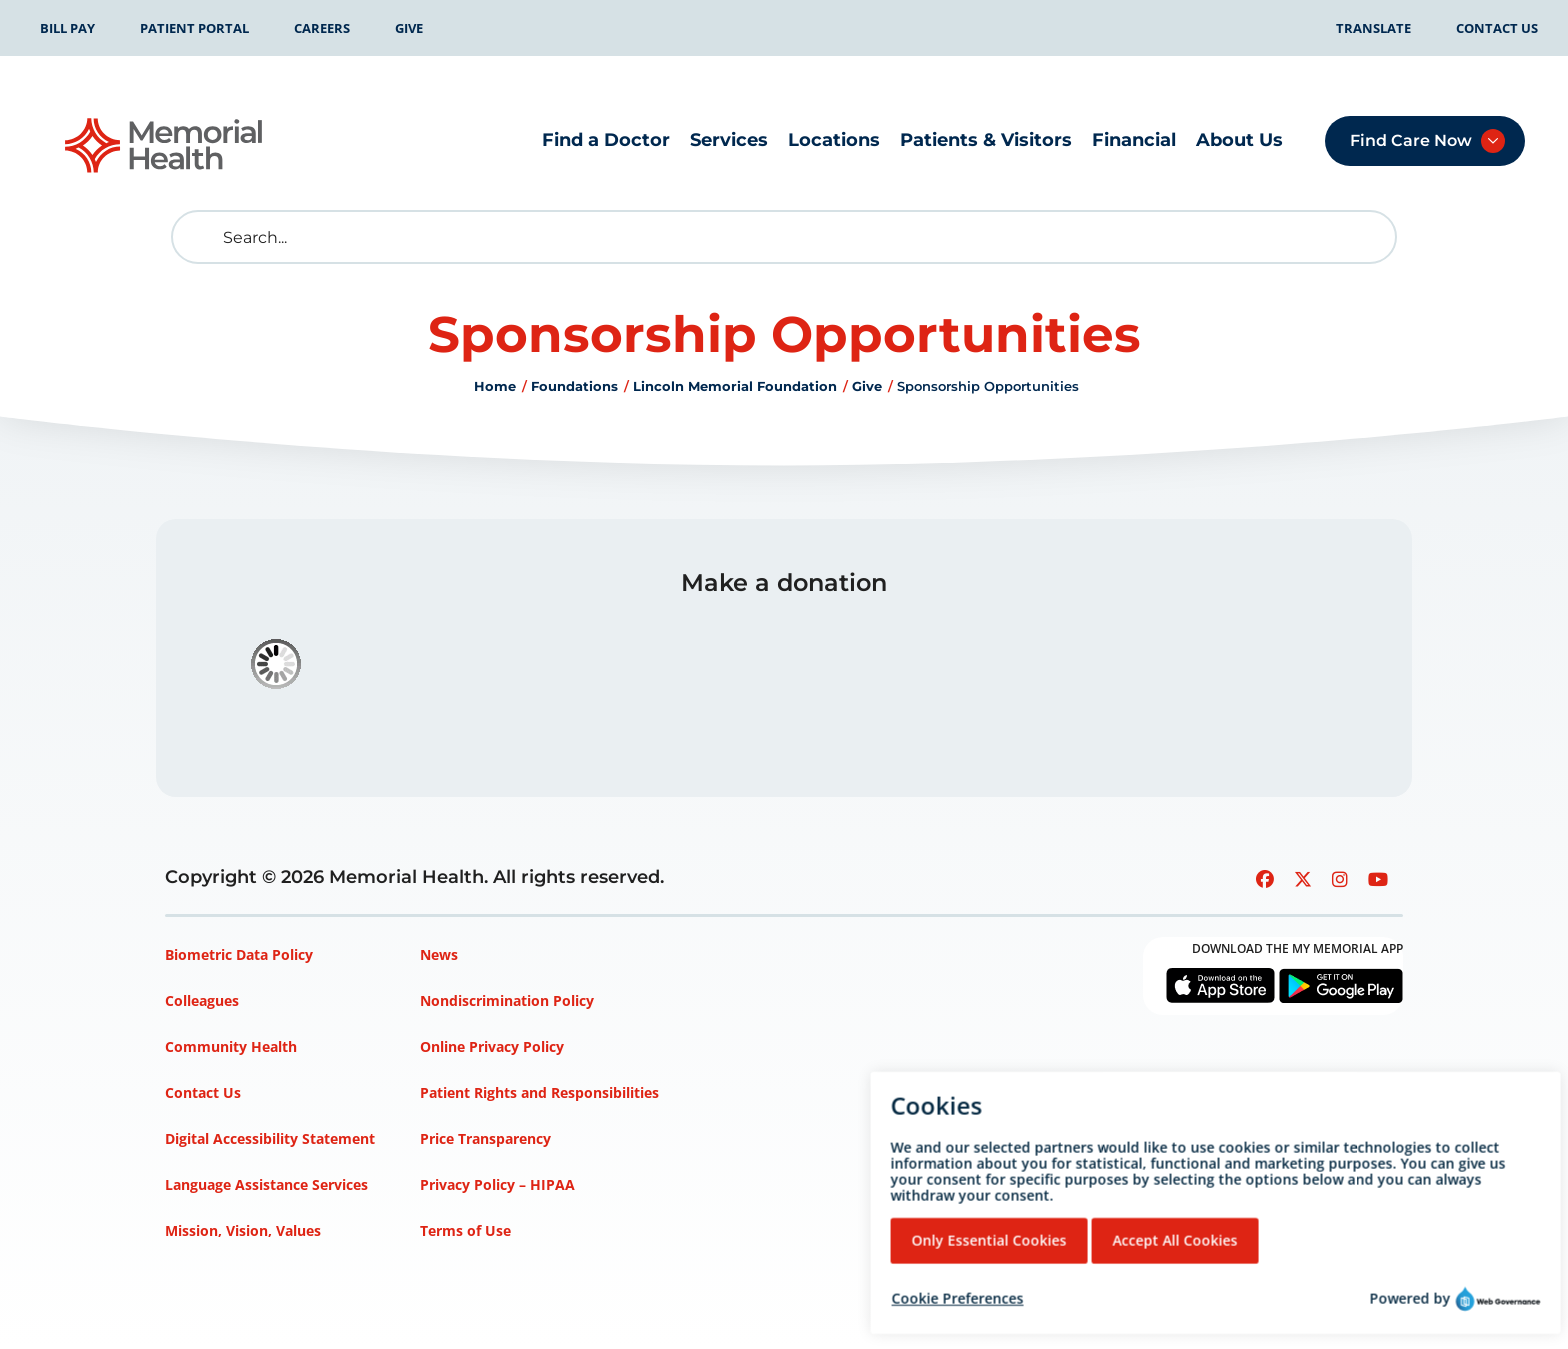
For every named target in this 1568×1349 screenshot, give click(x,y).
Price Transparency (485, 1138)
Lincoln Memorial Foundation (735, 386)
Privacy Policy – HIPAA (497, 1184)
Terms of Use (465, 1230)
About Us (1239, 140)
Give (409, 28)
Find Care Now (1411, 140)
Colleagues (202, 1000)
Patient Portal (194, 28)
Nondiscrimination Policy (507, 1000)
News (439, 954)
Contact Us (1497, 28)
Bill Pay (67, 28)
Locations (834, 140)
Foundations (574, 386)
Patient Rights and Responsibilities (539, 1092)
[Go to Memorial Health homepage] (165, 145)
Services (729, 140)
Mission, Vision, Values (243, 1230)
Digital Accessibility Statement (270, 1138)
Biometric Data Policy (239, 954)
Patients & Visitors (986, 140)
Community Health (231, 1046)
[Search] (784, 237)
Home (495, 386)
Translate (1373, 28)
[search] (202, 237)
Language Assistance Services (266, 1184)
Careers (322, 28)
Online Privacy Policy (492, 1046)
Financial (1134, 140)
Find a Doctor (606, 140)
